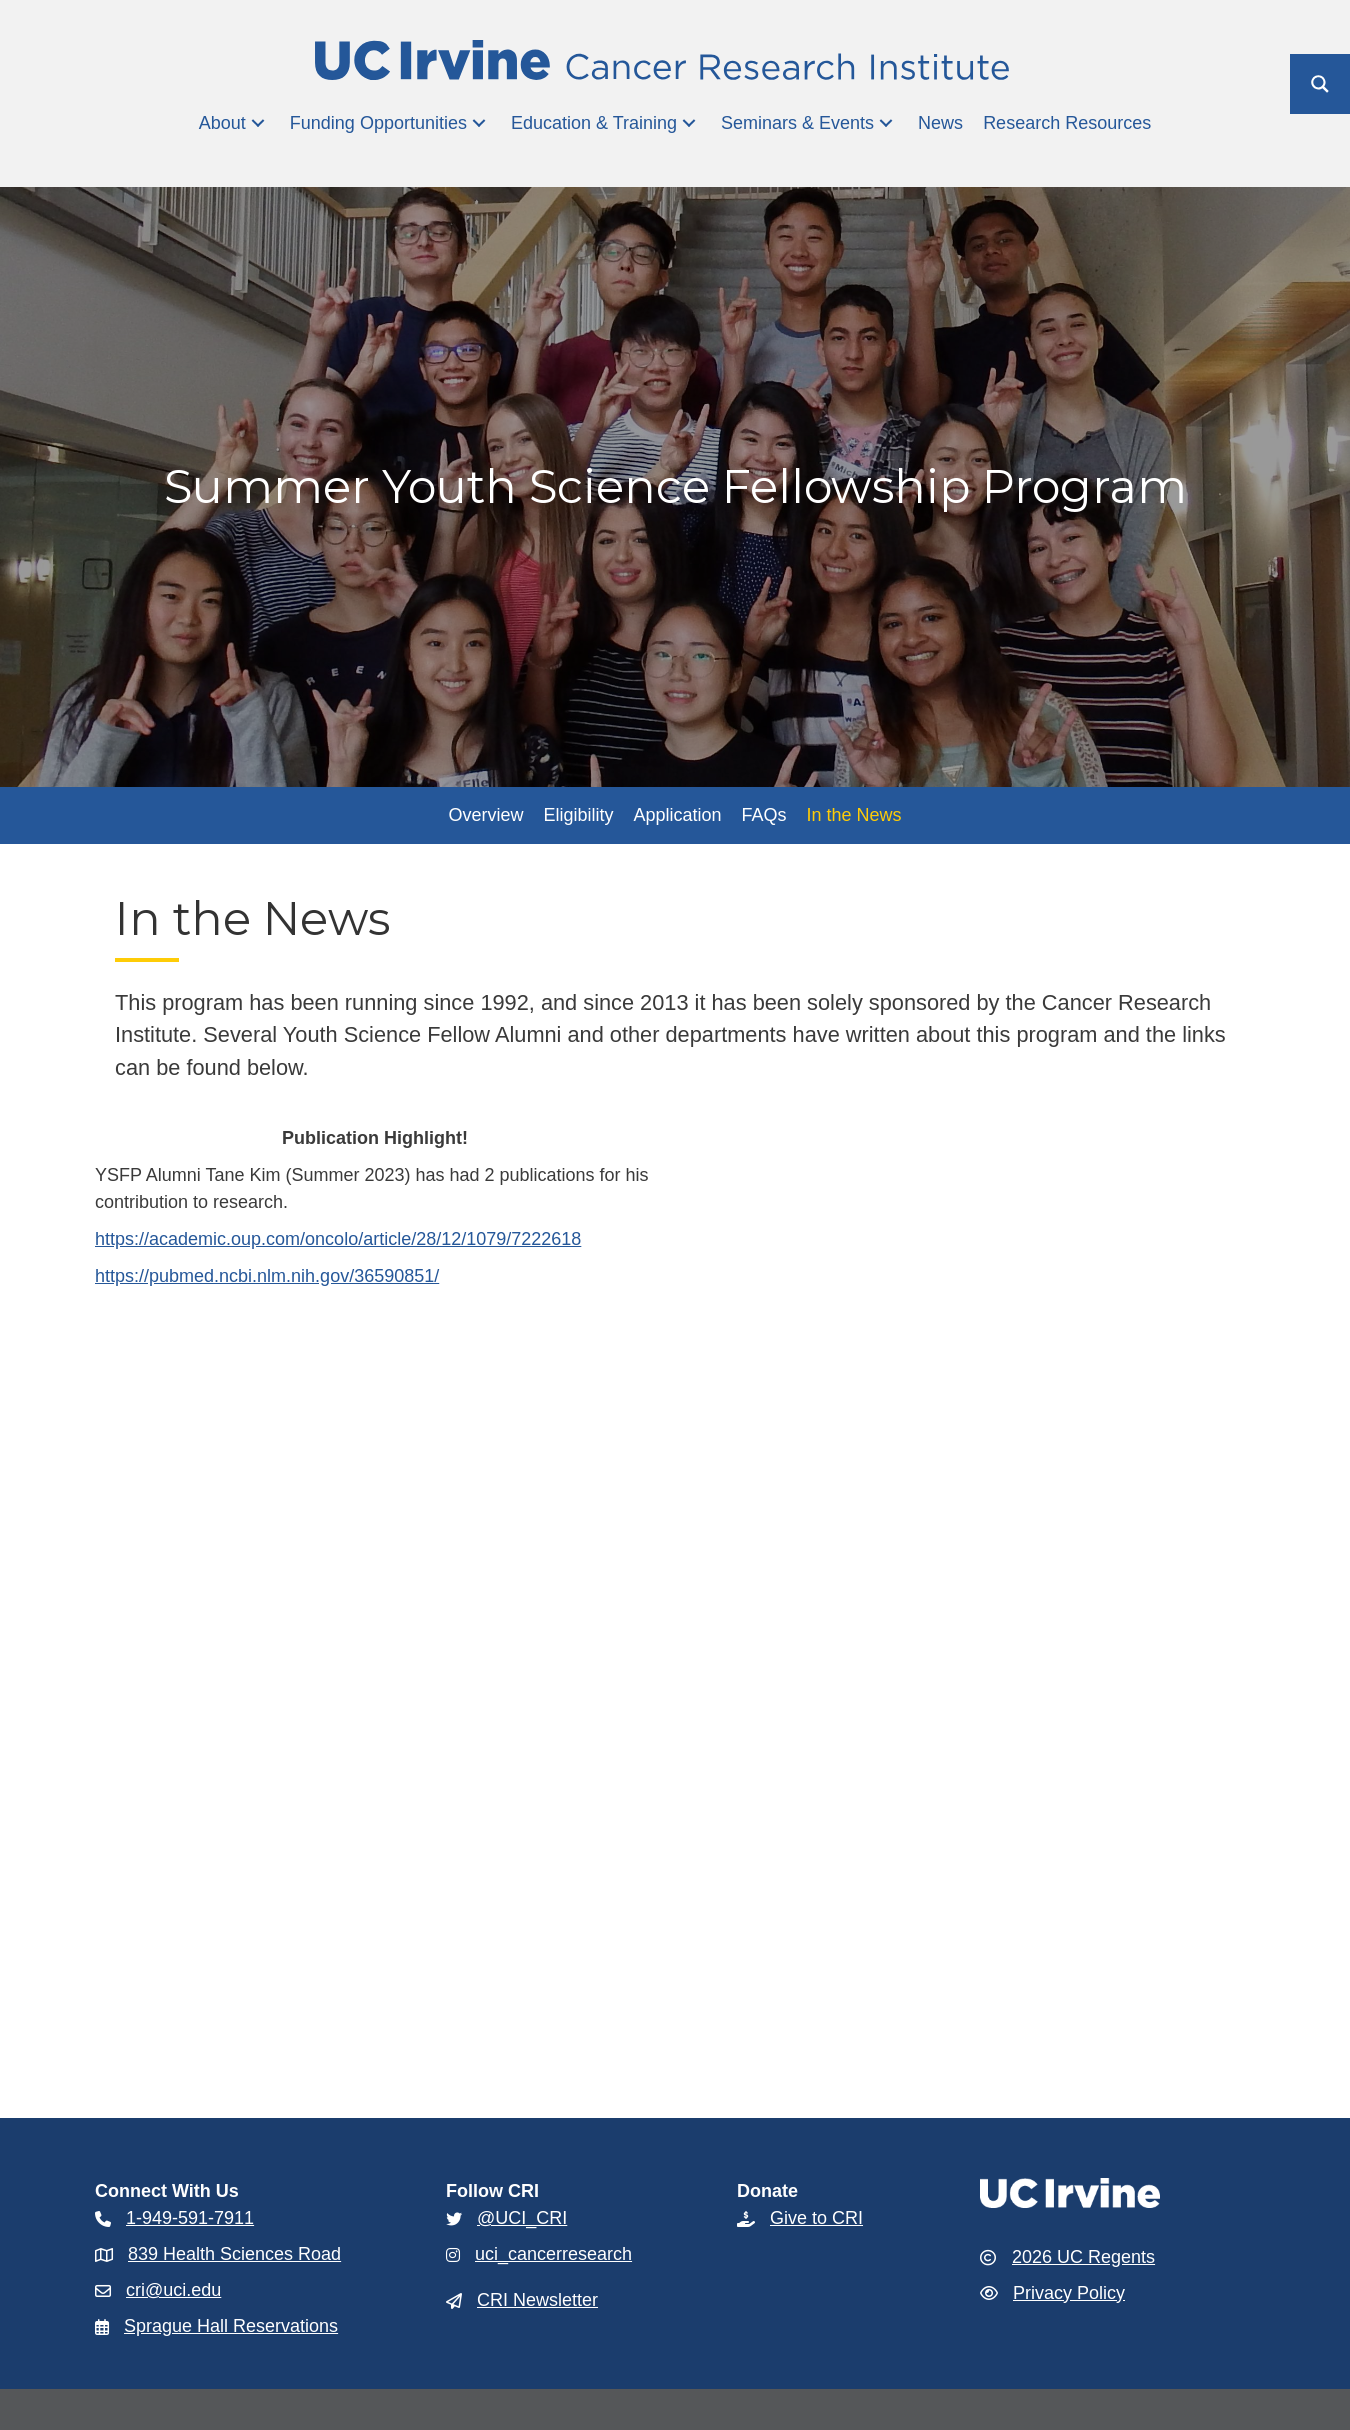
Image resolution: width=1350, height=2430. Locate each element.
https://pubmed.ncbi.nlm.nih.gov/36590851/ (267, 1276)
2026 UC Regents (1083, 2257)
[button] (258, 123)
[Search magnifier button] (1320, 84)
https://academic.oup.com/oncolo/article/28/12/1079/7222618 (338, 1239)
